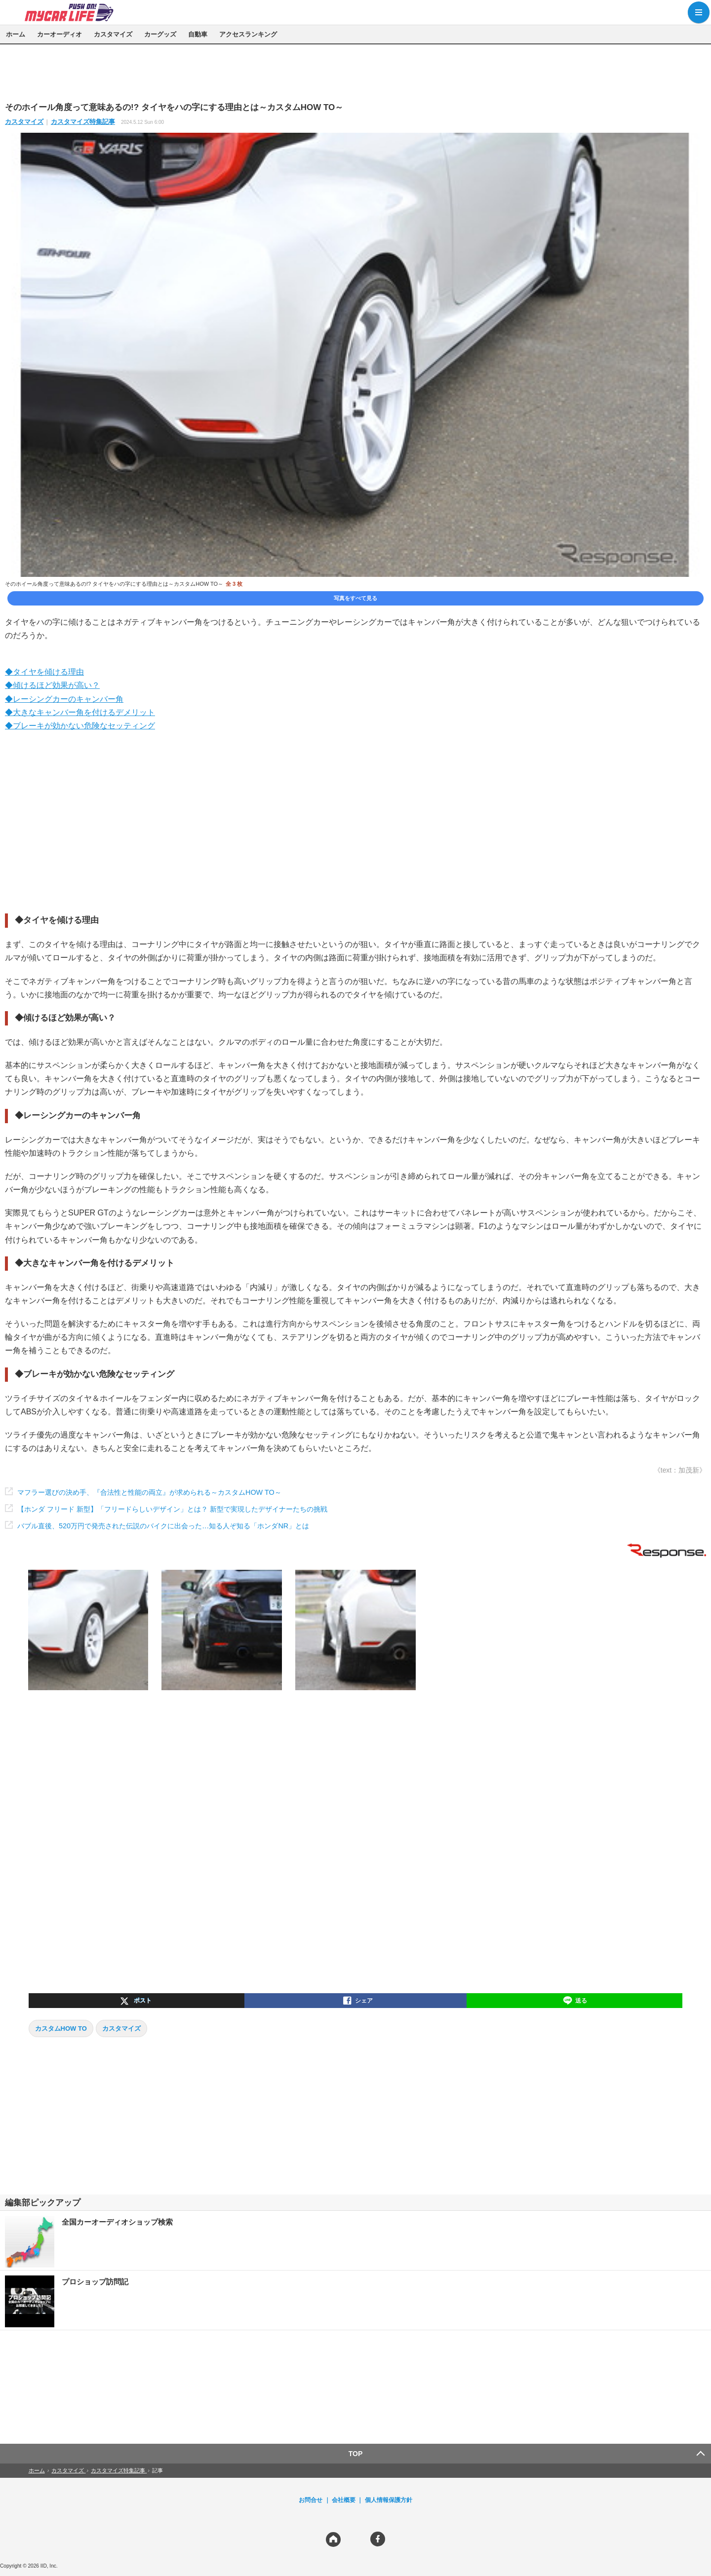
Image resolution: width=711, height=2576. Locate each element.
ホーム (15, 34)
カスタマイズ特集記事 (83, 121)
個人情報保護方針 (388, 2500)
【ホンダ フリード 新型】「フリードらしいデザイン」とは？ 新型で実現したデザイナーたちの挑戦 (172, 1509)
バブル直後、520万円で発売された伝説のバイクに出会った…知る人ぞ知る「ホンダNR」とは (163, 1526)
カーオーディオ (59, 34)
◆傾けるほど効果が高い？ (52, 685)
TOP (356, 2454)
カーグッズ (160, 34)
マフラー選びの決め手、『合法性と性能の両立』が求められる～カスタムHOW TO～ (149, 1492)
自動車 (197, 34)
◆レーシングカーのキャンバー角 (64, 699)
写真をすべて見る (355, 598)
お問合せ (310, 2500)
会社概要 (344, 2500)
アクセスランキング (248, 34)
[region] (355, 72)
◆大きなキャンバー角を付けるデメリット (80, 712)
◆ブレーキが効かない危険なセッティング (80, 725)
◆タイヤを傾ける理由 (44, 672)
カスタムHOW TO (61, 2028)
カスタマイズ (113, 34)
